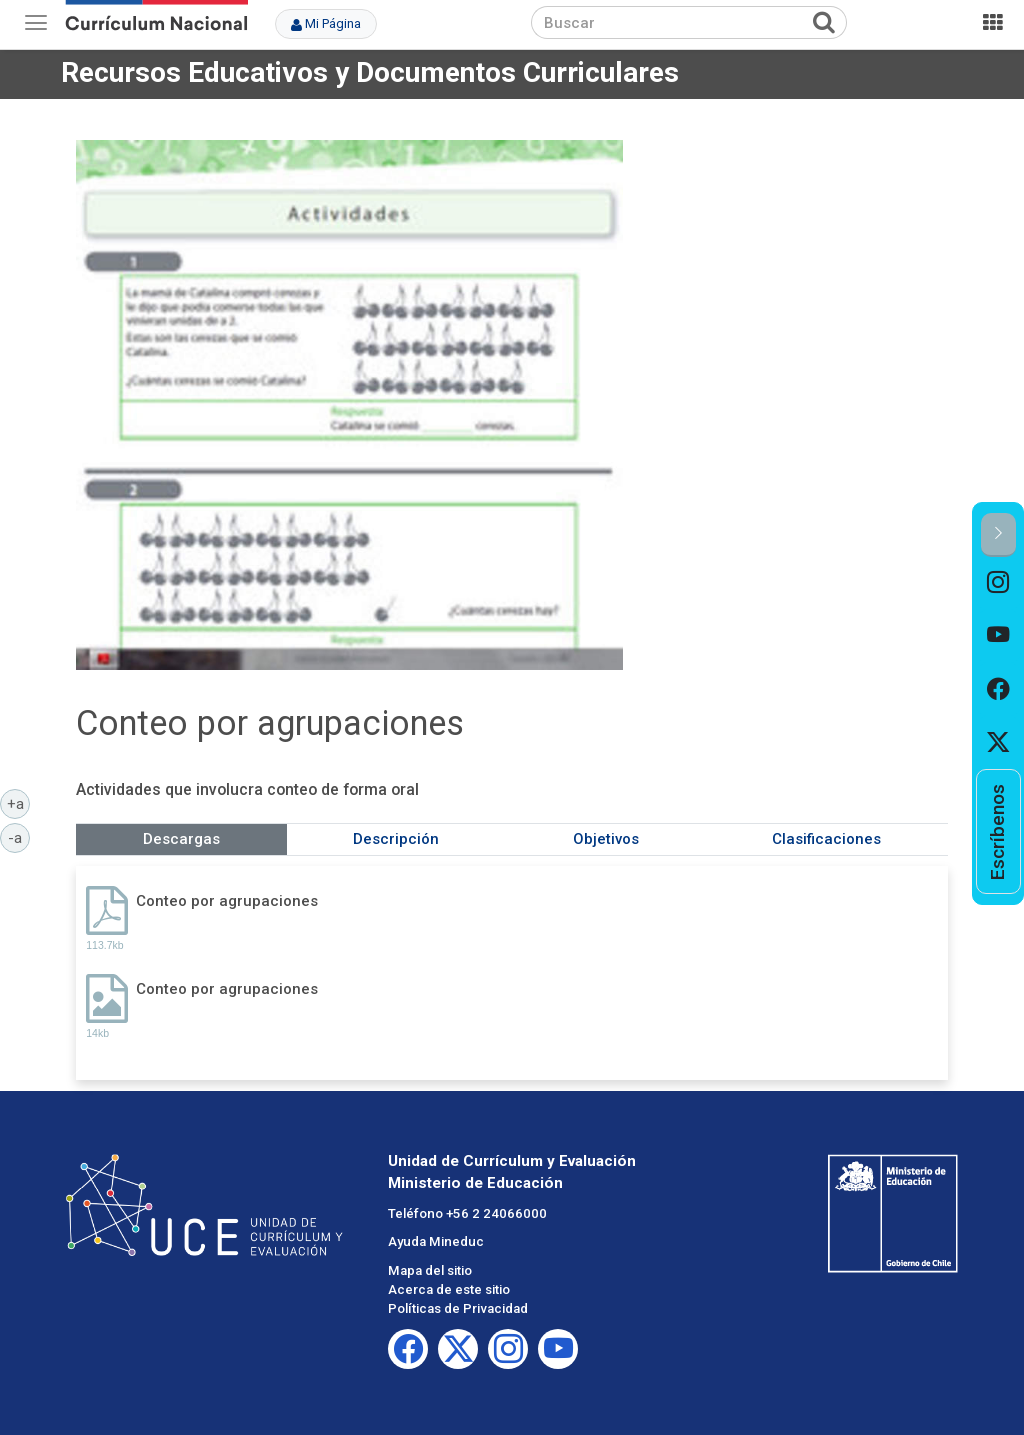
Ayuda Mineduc (436, 1241)
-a (19, 837)
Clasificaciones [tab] (826, 839)
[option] (998, 583)
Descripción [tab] (396, 839)
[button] (998, 534)
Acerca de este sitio (449, 1289)
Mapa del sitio (430, 1270)
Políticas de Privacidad (458, 1308)
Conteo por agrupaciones (227, 901)
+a (19, 803)
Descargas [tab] (181, 839)
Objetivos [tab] (606, 839)
